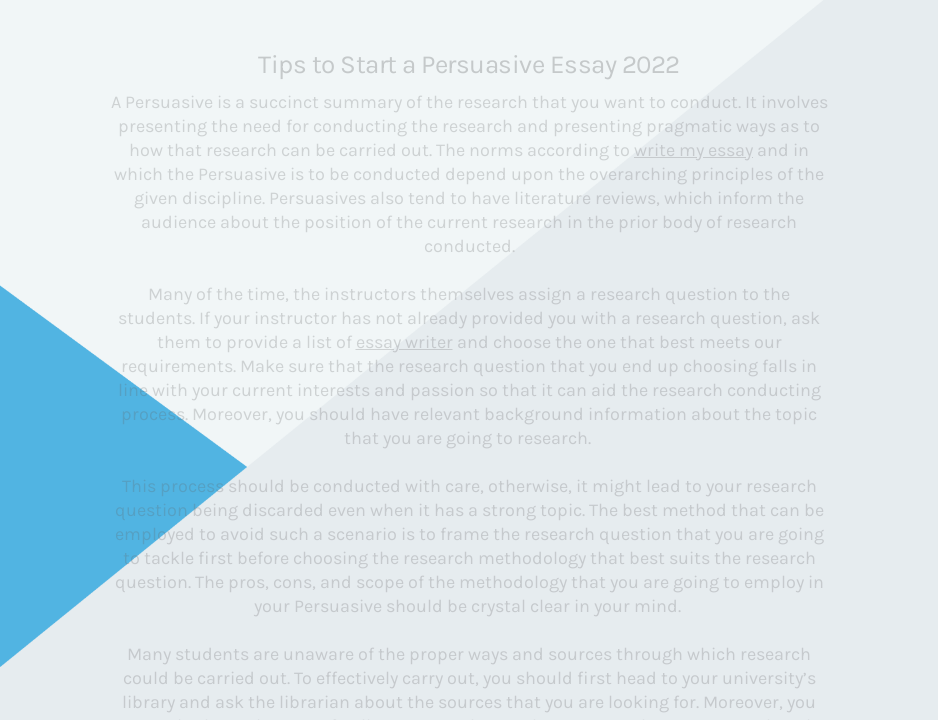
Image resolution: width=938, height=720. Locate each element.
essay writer (404, 342)
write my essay (693, 150)
